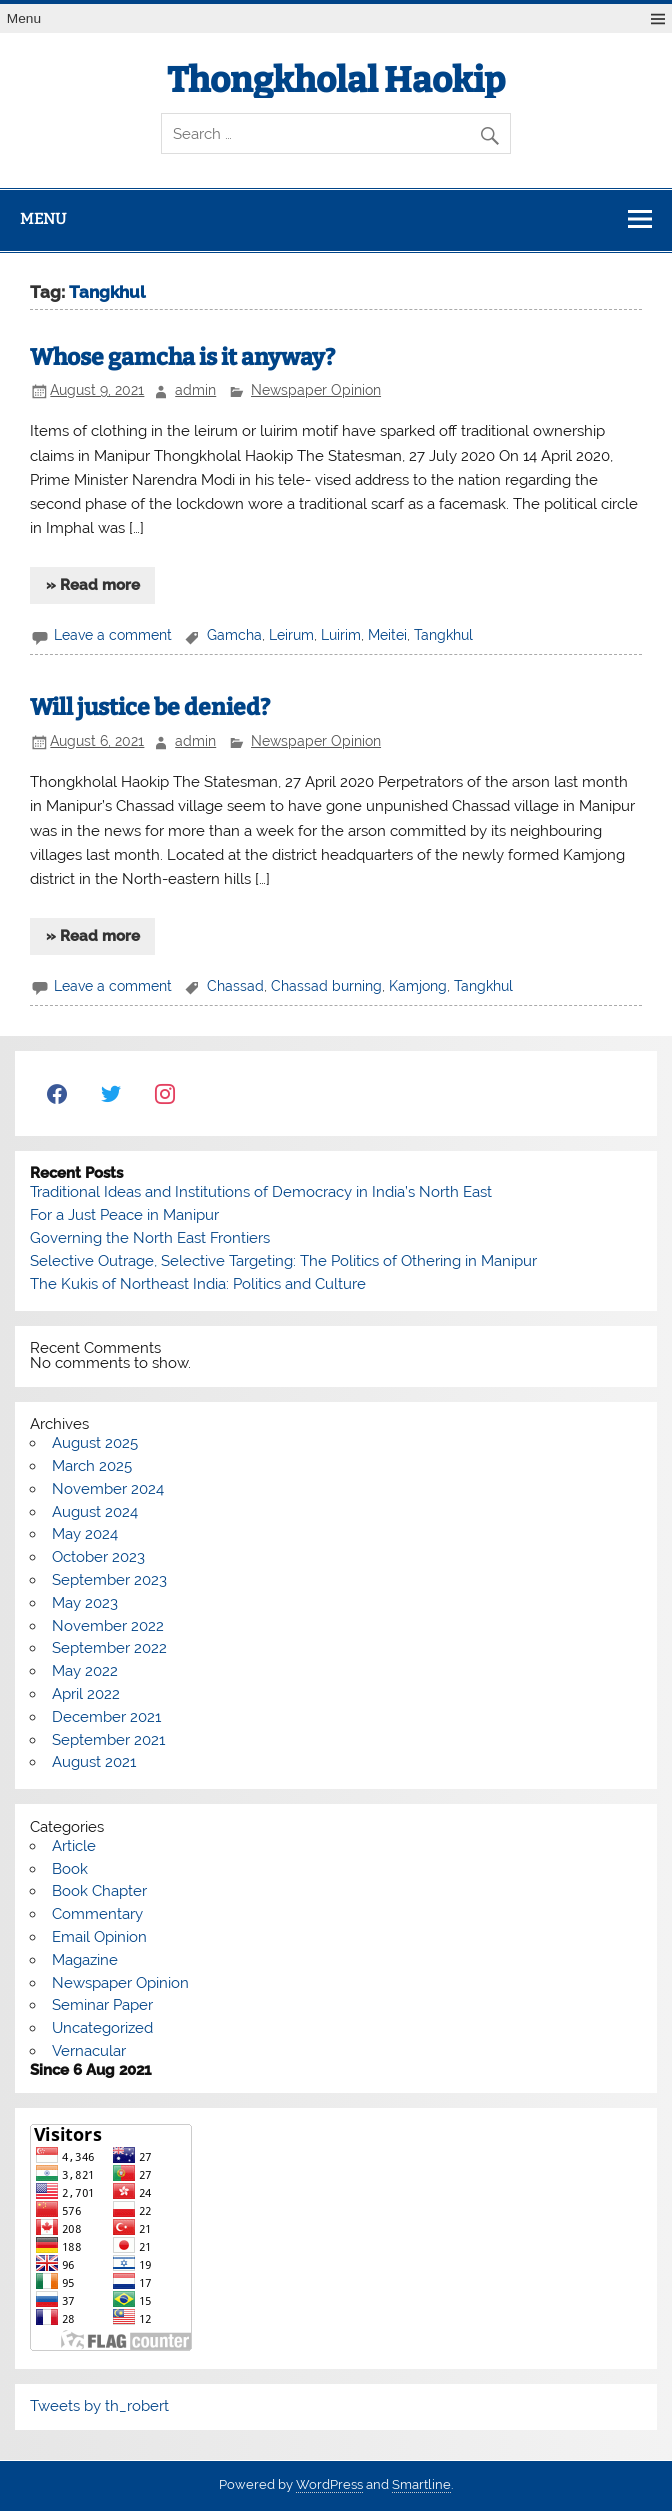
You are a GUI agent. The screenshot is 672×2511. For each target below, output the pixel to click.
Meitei (387, 635)
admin (195, 390)
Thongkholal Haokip (336, 80)
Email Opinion (99, 1937)
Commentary (97, 1914)
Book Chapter (99, 1891)
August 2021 (94, 1762)
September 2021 (108, 1740)
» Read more (93, 585)
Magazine (85, 1960)
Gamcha (234, 635)
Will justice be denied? (150, 707)
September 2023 (109, 1580)
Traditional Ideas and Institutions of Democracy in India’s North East (261, 1192)
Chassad (235, 986)
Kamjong (418, 986)
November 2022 (108, 1626)
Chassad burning (326, 986)
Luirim (341, 635)
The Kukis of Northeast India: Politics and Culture (198, 1284)
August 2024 (95, 1512)
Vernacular (89, 2051)
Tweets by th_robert (99, 2406)
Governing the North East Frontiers (150, 1238)
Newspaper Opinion (316, 390)
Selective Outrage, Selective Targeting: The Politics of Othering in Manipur (283, 1261)
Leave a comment (113, 635)
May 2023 (85, 1603)
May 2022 (85, 1671)
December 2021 (106, 1717)
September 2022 (109, 1648)
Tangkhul (443, 635)
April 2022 (86, 1694)
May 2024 (85, 1534)
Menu (24, 18)
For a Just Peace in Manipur (124, 1215)
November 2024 (108, 1489)
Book (70, 1869)
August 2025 (95, 1443)
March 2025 (92, 1466)
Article (74, 1846)
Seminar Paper (102, 2005)
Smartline (421, 2484)
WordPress (329, 2484)
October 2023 (98, 1557)
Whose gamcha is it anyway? (182, 357)
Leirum (291, 635)
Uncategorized (102, 2028)
